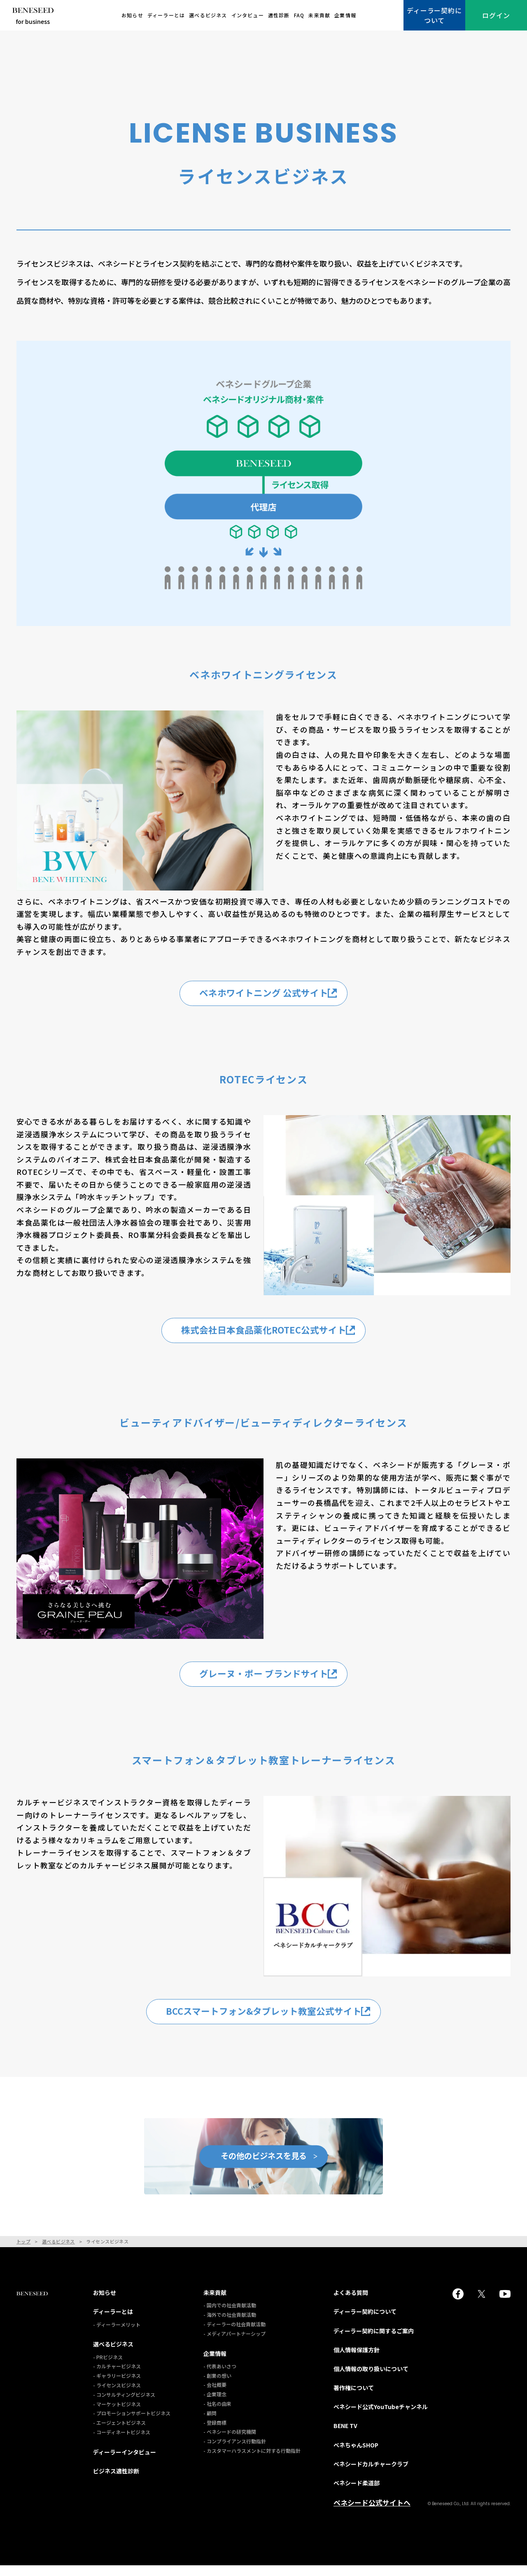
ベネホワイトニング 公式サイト (271, 993)
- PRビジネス (108, 2367)
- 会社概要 (214, 2395)
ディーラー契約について (434, 15)
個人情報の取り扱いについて (370, 2379)
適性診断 (279, 15)
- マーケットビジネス (117, 2414)
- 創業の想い (217, 2385)
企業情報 (345, 15)
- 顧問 (210, 2423)
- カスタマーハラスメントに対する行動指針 (252, 2460)
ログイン (496, 15)
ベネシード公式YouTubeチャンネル (380, 2417)
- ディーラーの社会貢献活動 (234, 2334)
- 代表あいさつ (219, 2376)
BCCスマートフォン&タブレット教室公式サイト (272, 2019)
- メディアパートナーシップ (234, 2343)
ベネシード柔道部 (356, 2493)
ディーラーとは (166, 15)
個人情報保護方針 (356, 2360)
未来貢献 (319, 15)
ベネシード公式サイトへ (371, 2513)
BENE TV (345, 2436)
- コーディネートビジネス (121, 2442)
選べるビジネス (208, 15)
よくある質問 (350, 2303)
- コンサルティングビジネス (124, 2404)
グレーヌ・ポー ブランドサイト (271, 1679)
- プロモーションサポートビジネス (131, 2423)
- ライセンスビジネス (117, 2395)
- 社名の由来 (217, 2413)
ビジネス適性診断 (116, 2481)
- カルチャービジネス (117, 2376)
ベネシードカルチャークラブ (370, 2474)
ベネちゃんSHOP (355, 2455)
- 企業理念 (214, 2404)
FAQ (299, 15)
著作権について (353, 2398)
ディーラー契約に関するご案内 (373, 2341)
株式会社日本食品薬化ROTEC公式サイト (272, 1333)
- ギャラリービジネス (117, 2386)
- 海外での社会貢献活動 (229, 2325)
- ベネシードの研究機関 (229, 2442)
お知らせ (132, 15)
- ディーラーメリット (116, 2334)
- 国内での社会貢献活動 (229, 2315)
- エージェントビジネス (119, 2433)
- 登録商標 (214, 2432)
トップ (23, 2252)
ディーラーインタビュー (124, 2462)
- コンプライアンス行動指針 (234, 2451)
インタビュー (247, 15)
